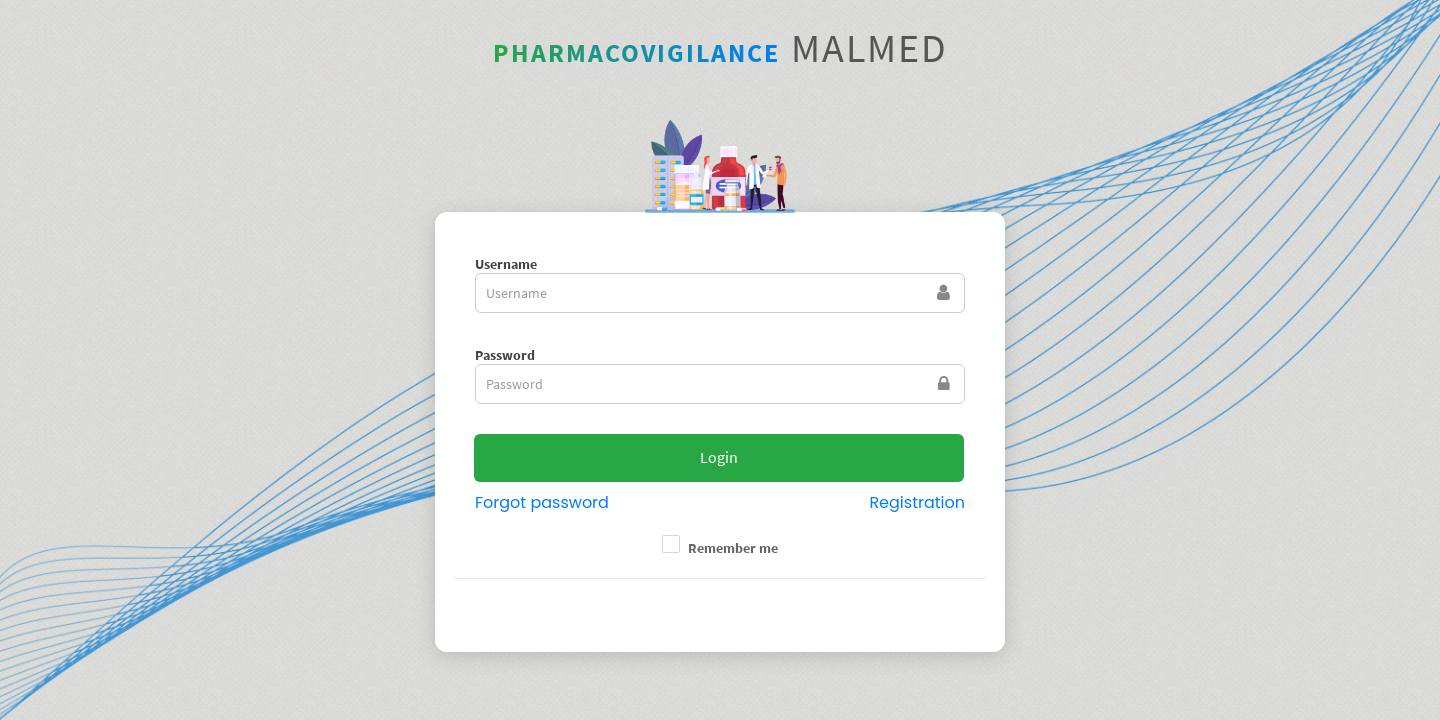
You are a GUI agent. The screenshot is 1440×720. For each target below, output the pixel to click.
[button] (719, 458)
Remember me (733, 548)
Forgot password (542, 503)
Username (506, 264)
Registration (917, 503)
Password (505, 355)
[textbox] (720, 293)
